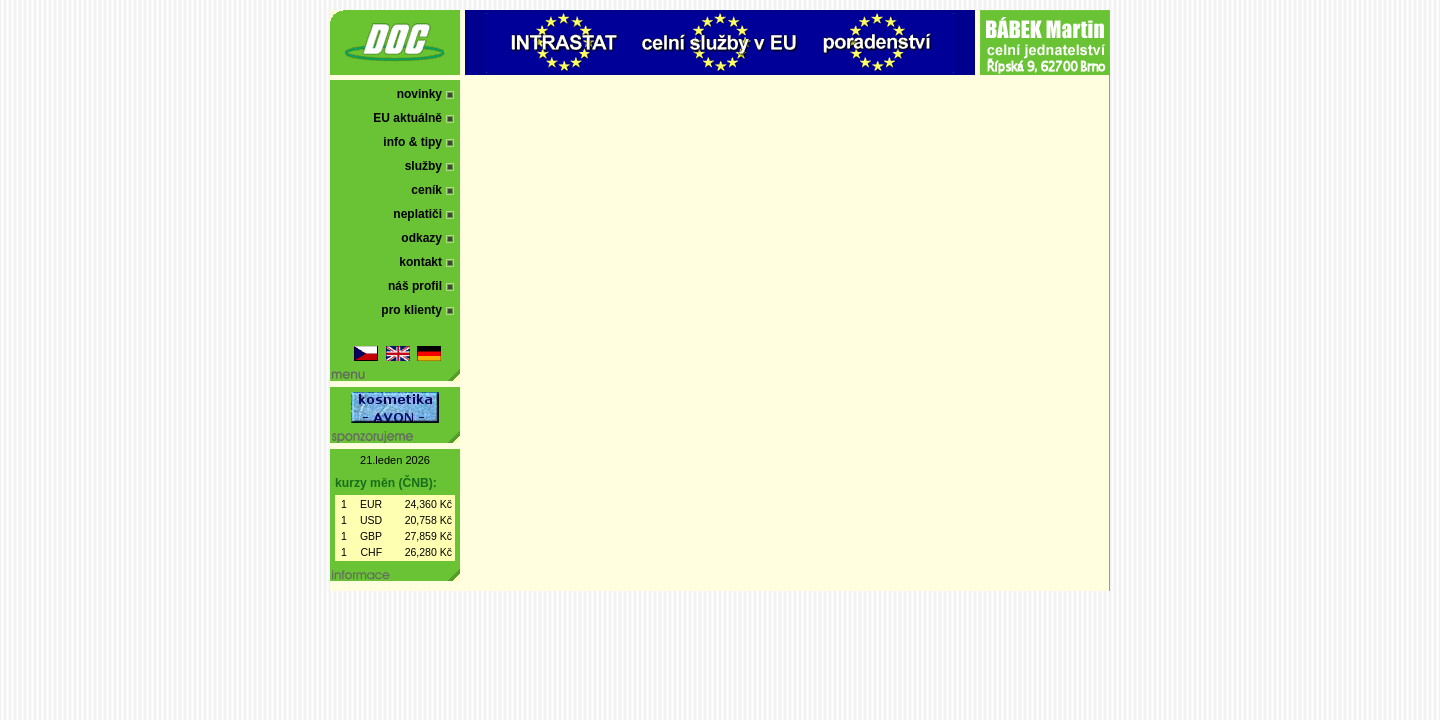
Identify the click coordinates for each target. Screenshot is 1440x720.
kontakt (420, 262)
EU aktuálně (407, 118)
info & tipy (412, 142)
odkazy (421, 238)
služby (423, 166)
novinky (419, 94)
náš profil (415, 286)
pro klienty (411, 310)
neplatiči (417, 214)
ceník (426, 190)
